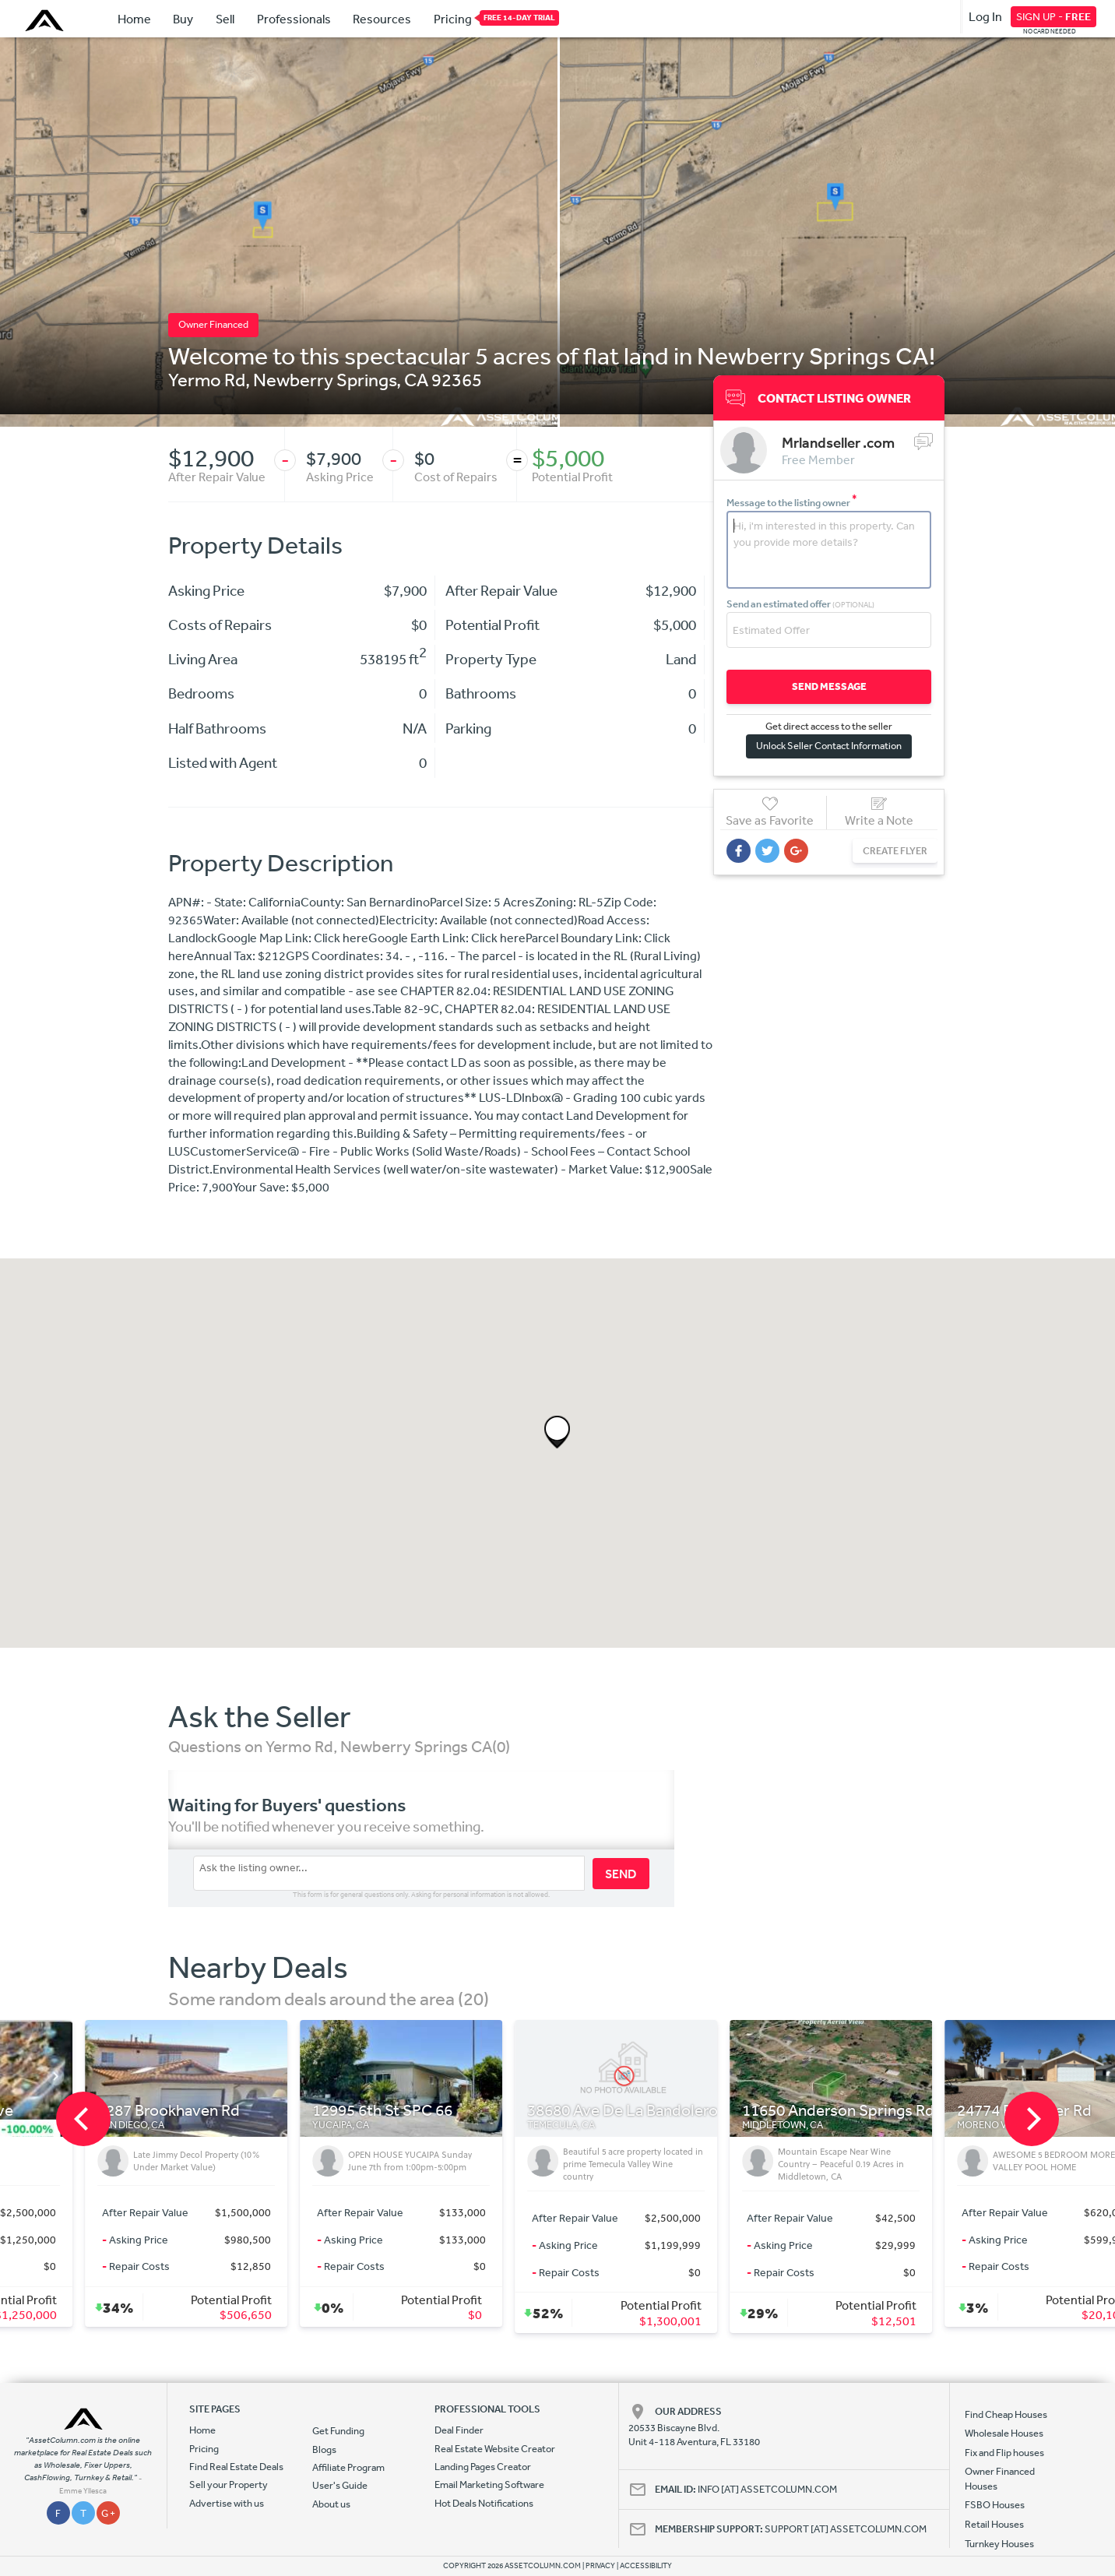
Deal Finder (459, 2430)
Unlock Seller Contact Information (829, 745)
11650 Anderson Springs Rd (995, 2111)
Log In (985, 16)
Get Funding (338, 2430)
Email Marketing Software (489, 2484)
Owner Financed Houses (1000, 2478)
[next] (1031, 2119)
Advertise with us (226, 2503)
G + (108, 2513)
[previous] (83, 2119)
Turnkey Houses (999, 2543)
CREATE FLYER (895, 850)
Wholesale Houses (1004, 2433)
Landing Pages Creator (482, 2466)
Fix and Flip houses (1004, 2452)
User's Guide (340, 2485)
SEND (621, 1873)
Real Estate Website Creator (494, 2448)
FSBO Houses (995, 2504)
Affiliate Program (348, 2467)
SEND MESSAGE (829, 686)
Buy (183, 18)
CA (416, 379)
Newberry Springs (324, 379)
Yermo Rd (206, 379)
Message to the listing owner (791, 502)
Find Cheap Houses (1006, 2414)
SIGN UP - (1053, 16)
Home (134, 18)
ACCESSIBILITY (646, 2565)
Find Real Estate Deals (236, 2466)
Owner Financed (213, 324)
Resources (382, 18)
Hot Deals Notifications (483, 2503)
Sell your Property (228, 2484)
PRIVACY (600, 2565)
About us (331, 2504)
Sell (225, 18)
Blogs (324, 2449)
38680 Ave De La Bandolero (779, 2111)
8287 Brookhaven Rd (325, 2111)
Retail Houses (994, 2524)
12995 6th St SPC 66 (539, 2111)
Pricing (453, 18)
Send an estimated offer (800, 604)
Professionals (294, 18)
